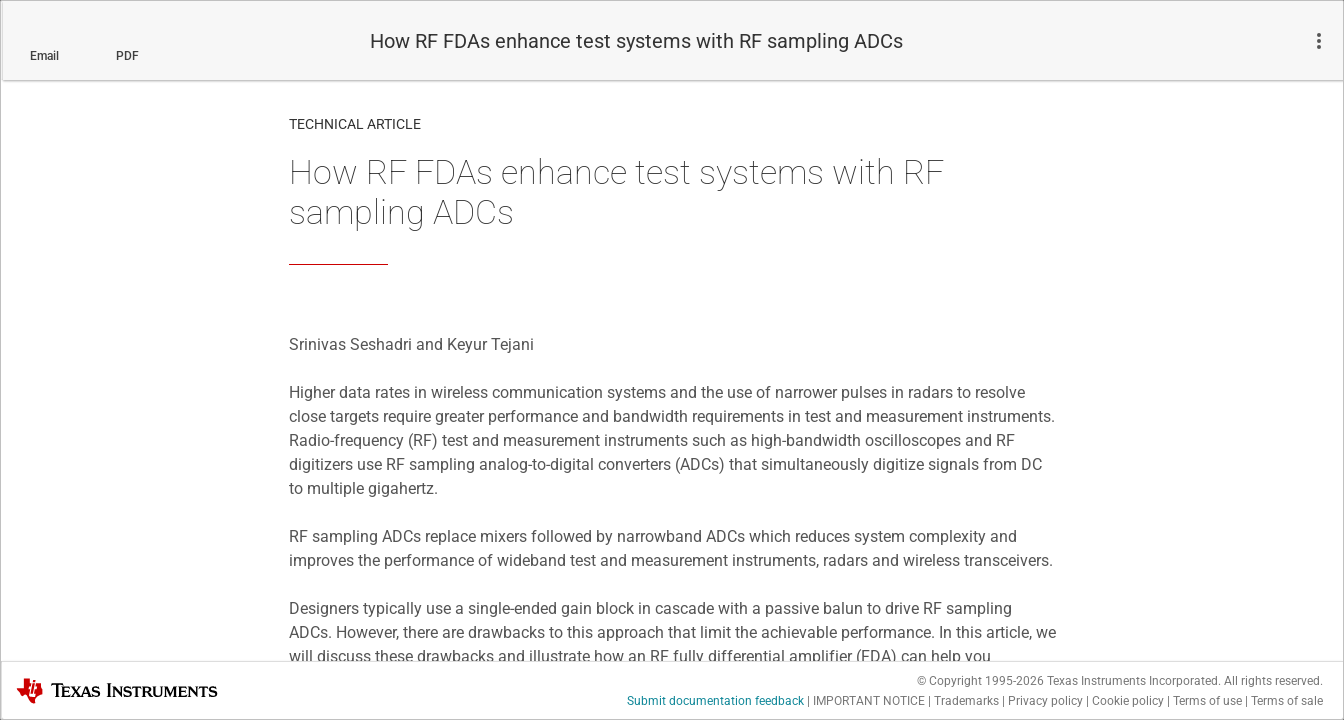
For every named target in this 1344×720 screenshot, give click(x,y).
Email (44, 56)
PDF (127, 56)
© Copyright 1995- (980, 681)
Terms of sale (1287, 701)
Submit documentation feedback (715, 701)
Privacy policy (1045, 701)
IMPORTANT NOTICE (869, 701)
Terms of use (1207, 701)
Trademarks (966, 701)
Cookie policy (1128, 701)
